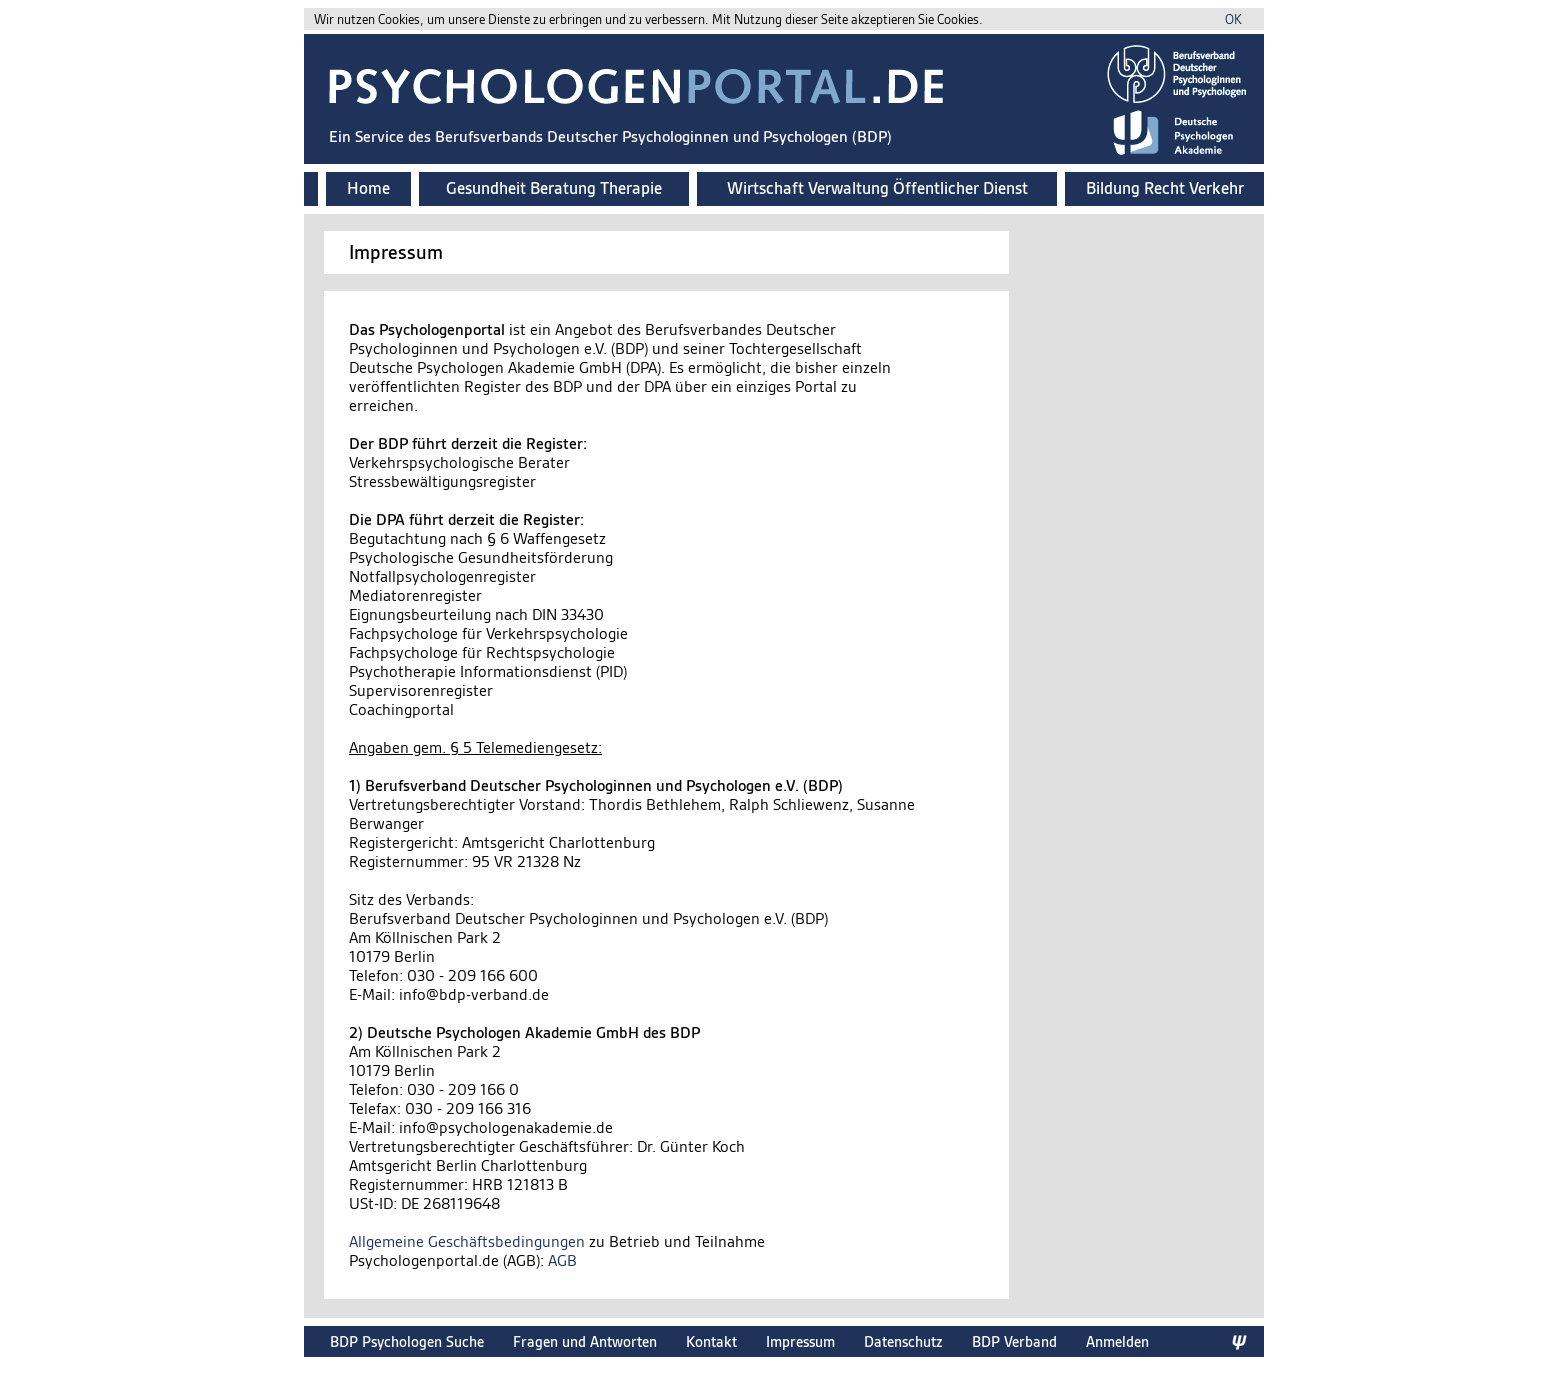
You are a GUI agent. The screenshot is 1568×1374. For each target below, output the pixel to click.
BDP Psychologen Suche (407, 1341)
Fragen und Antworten (585, 1341)
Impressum (800, 1341)
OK (1233, 19)
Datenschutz (903, 1341)
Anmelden (1117, 1341)
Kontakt (711, 1341)
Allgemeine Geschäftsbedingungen (467, 1241)
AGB (562, 1260)
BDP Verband (1014, 1341)
